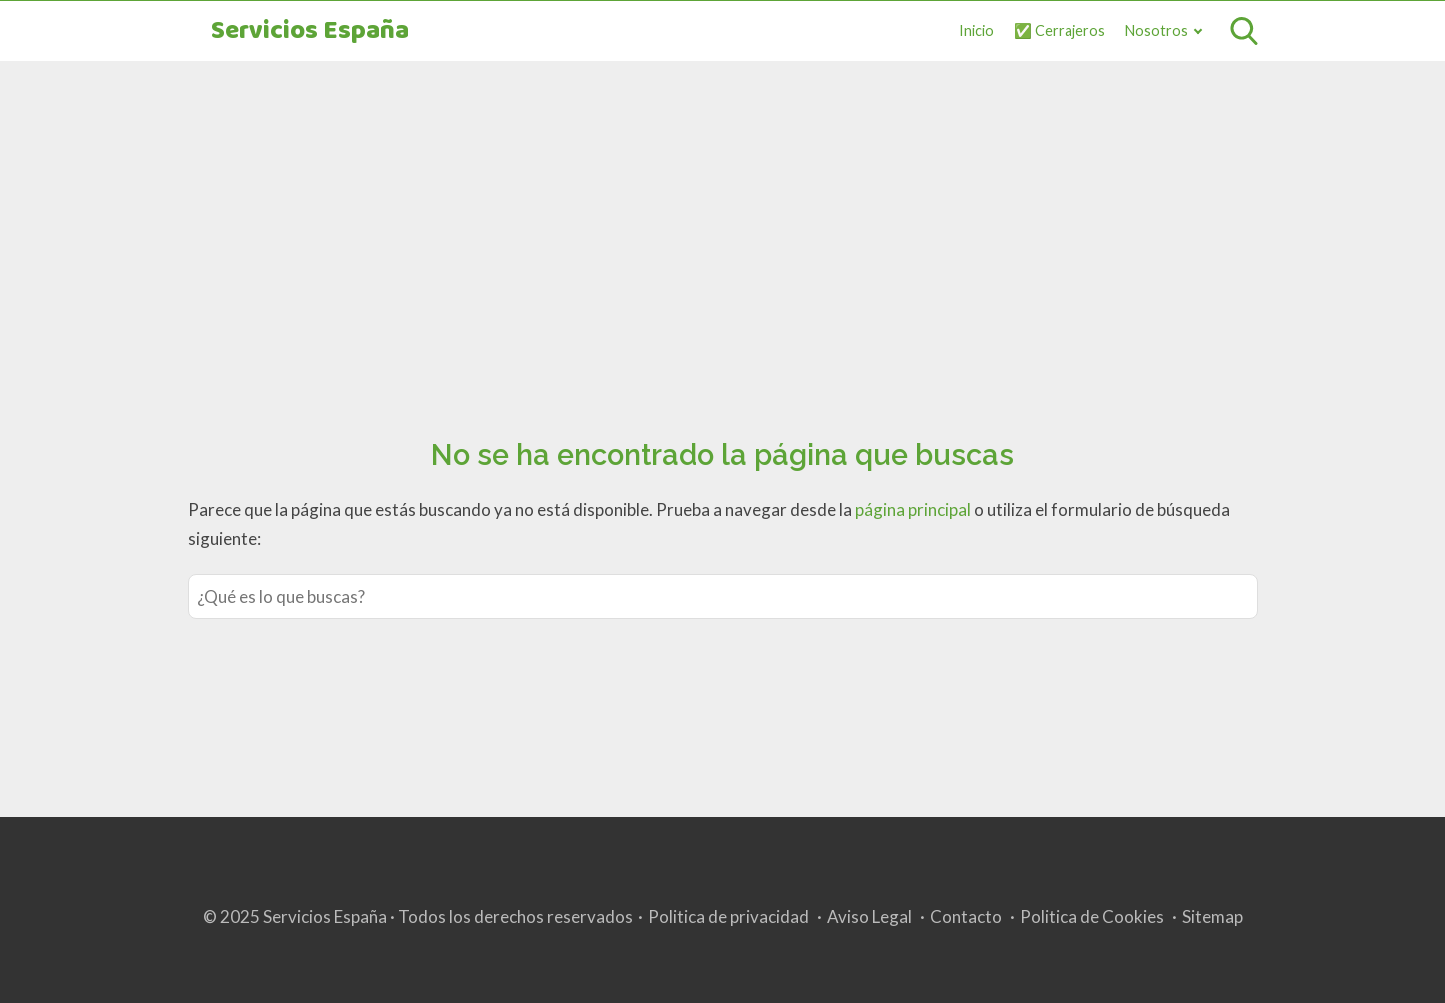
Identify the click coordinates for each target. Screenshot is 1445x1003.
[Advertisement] (723, 227)
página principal (914, 509)
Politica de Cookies (1092, 916)
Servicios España (310, 31)
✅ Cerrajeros (1059, 30)
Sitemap (1212, 916)
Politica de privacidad (728, 916)
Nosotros (1156, 30)
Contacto (966, 916)
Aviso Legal (869, 916)
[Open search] (1244, 31)
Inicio (976, 30)
